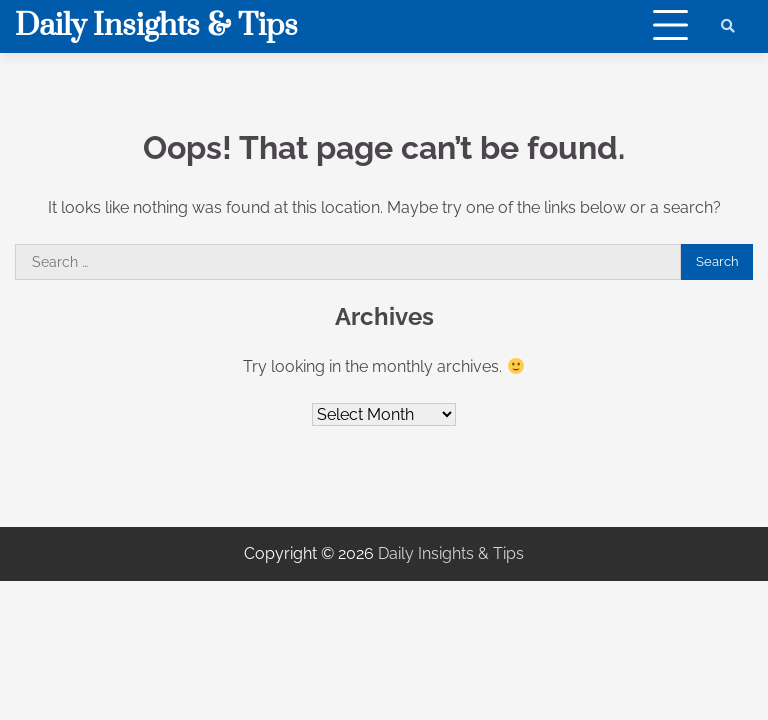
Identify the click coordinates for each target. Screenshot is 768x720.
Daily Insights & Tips (156, 26)
